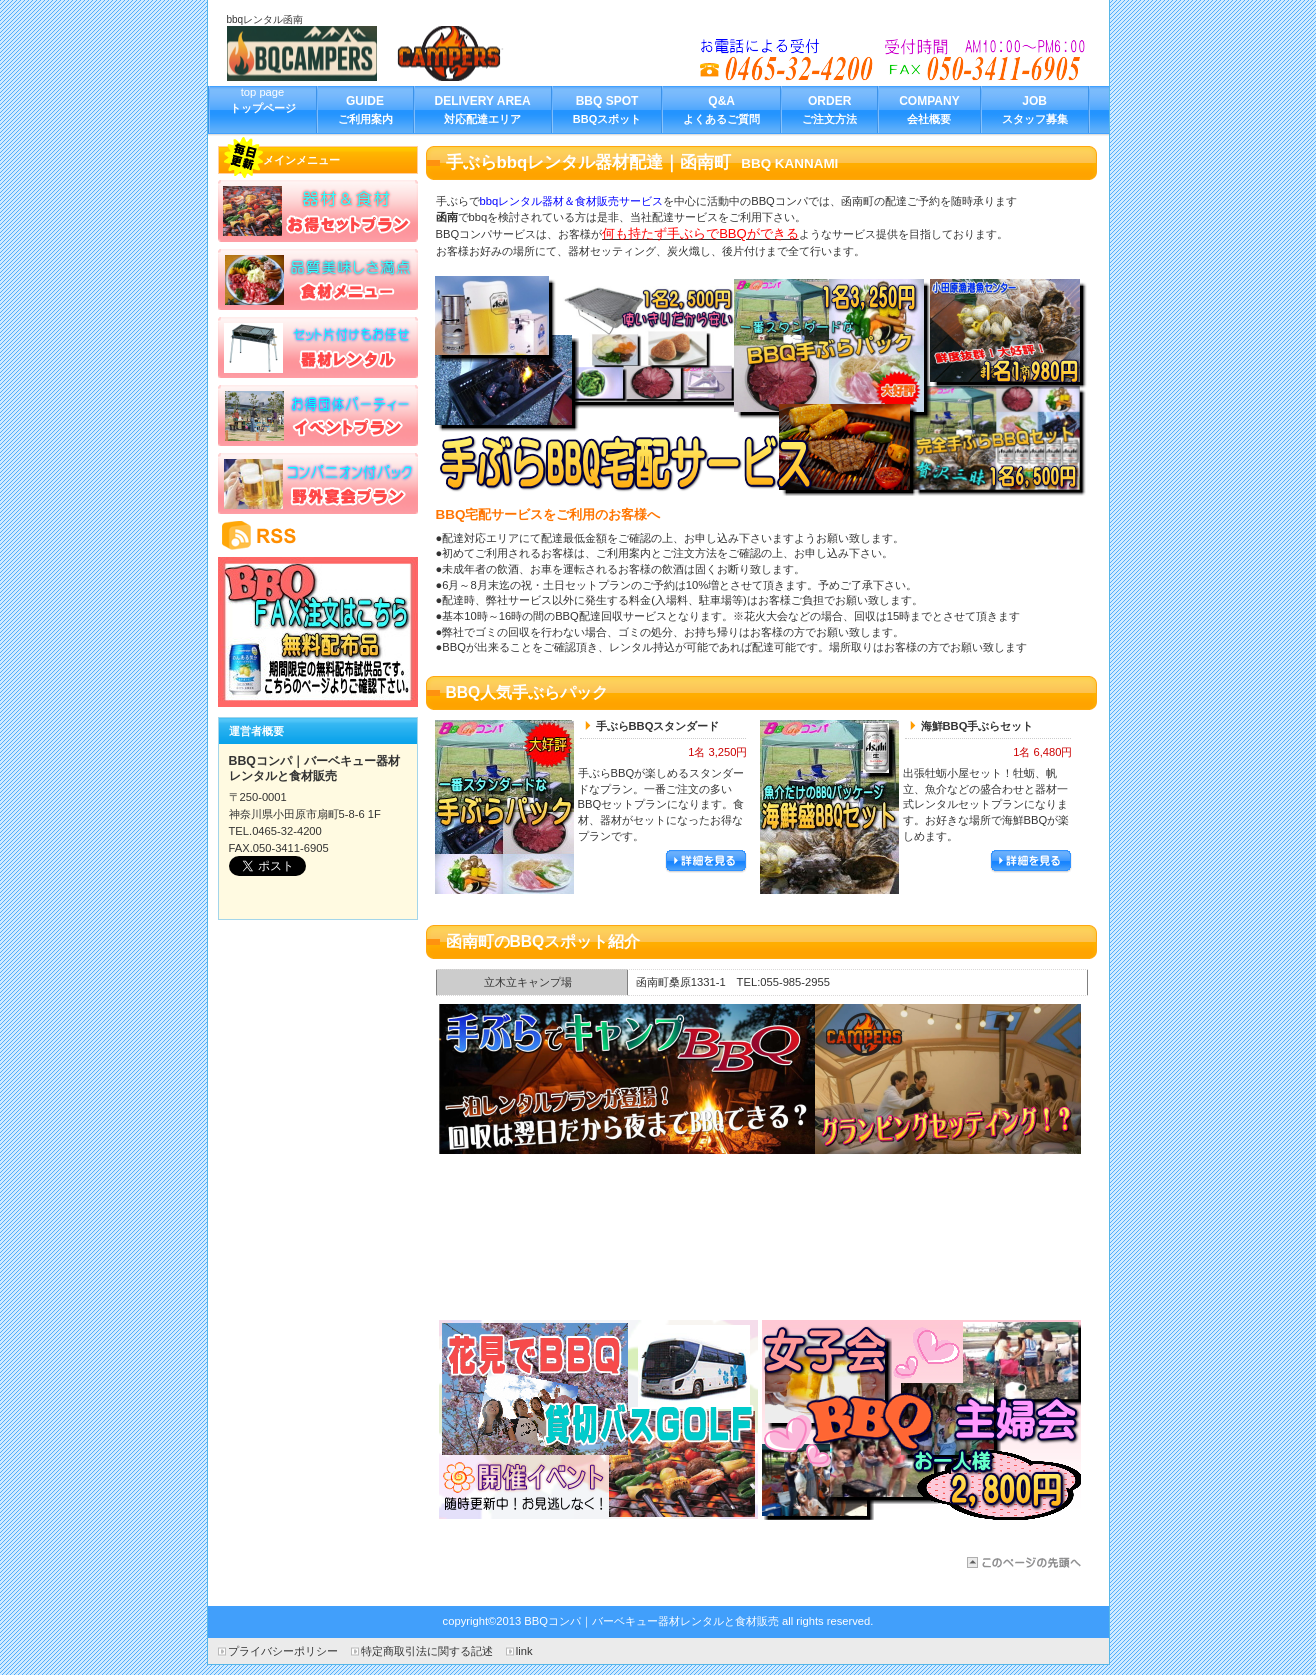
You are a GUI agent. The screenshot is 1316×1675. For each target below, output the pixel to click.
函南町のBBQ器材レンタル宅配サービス (1022, 1562)
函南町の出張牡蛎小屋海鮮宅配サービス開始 (760, 1237)
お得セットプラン (318, 211)
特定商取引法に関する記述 (427, 1651)
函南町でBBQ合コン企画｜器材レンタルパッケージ (760, 1079)
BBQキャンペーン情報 (318, 632)
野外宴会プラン (318, 483)
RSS (318, 535)
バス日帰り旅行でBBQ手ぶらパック (598, 1420)
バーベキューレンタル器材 (318, 347)
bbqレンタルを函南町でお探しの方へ (894, 60)
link (524, 1651)
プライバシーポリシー (283, 1651)
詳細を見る (706, 861)
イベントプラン (318, 415)
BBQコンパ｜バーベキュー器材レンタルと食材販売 (377, 53)
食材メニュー (318, 279)
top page (263, 108)
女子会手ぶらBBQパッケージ (921, 1420)
